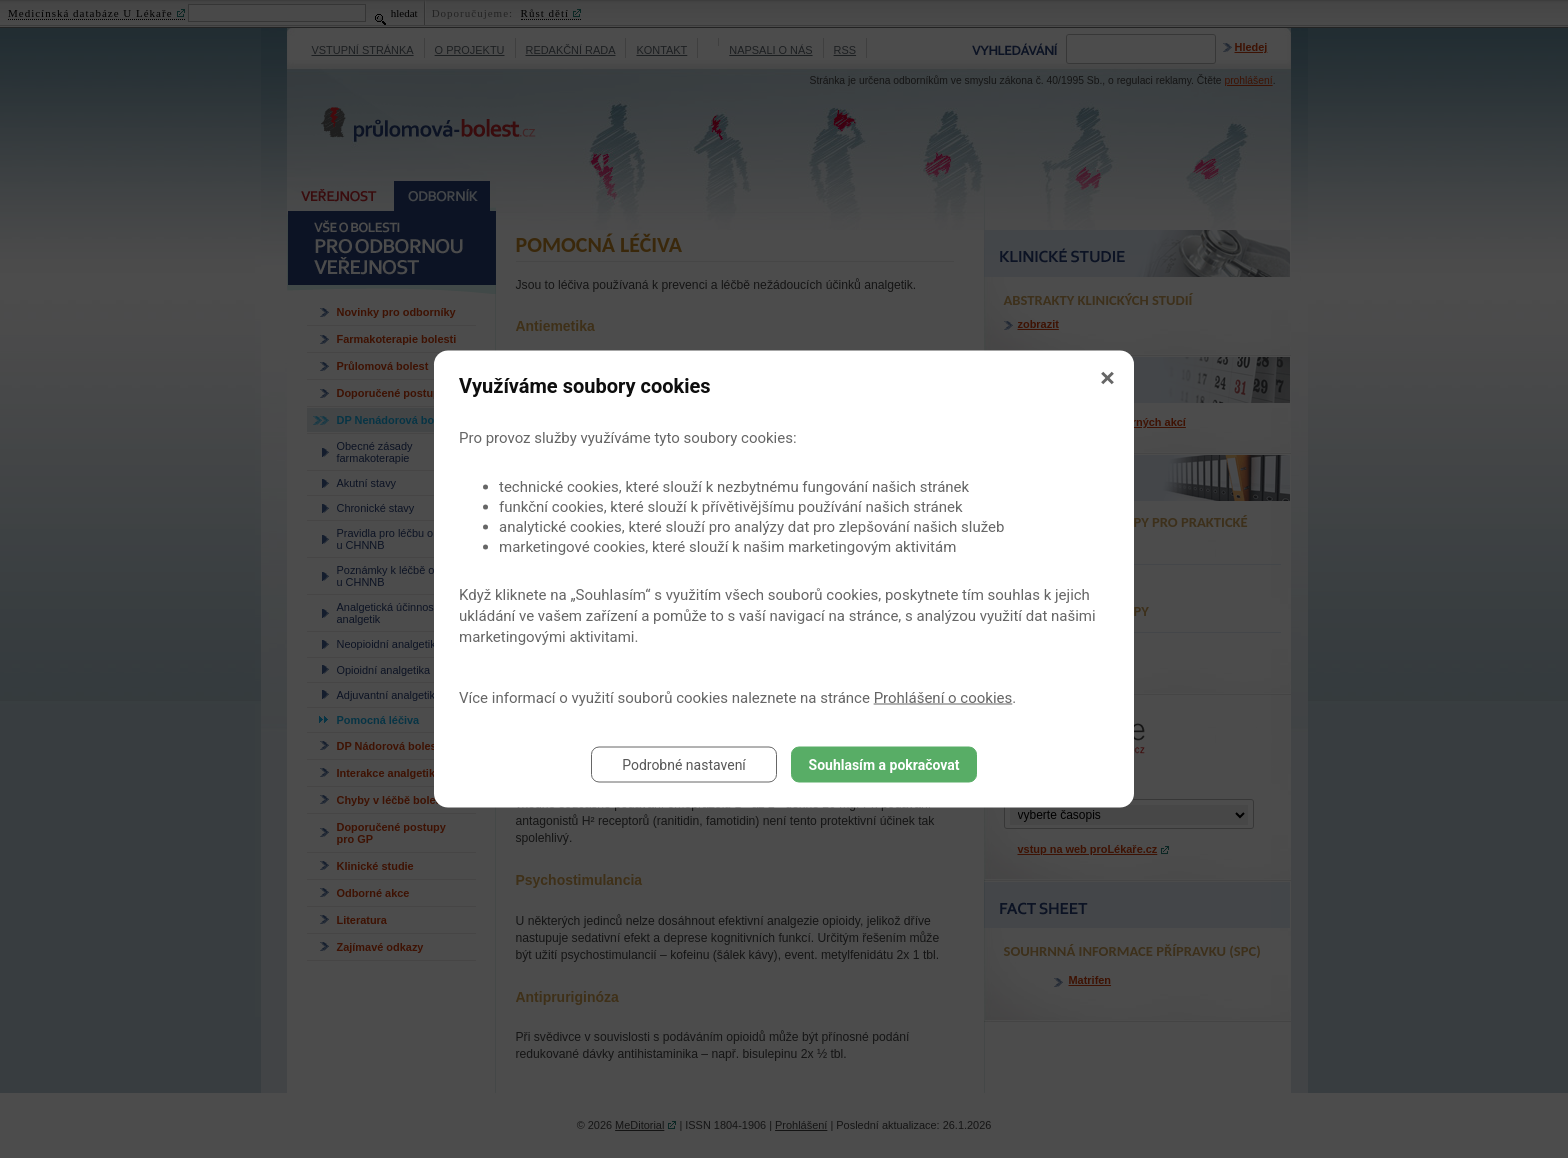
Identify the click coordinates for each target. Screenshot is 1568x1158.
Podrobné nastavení (684, 765)
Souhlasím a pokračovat (884, 765)
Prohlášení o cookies (943, 698)
